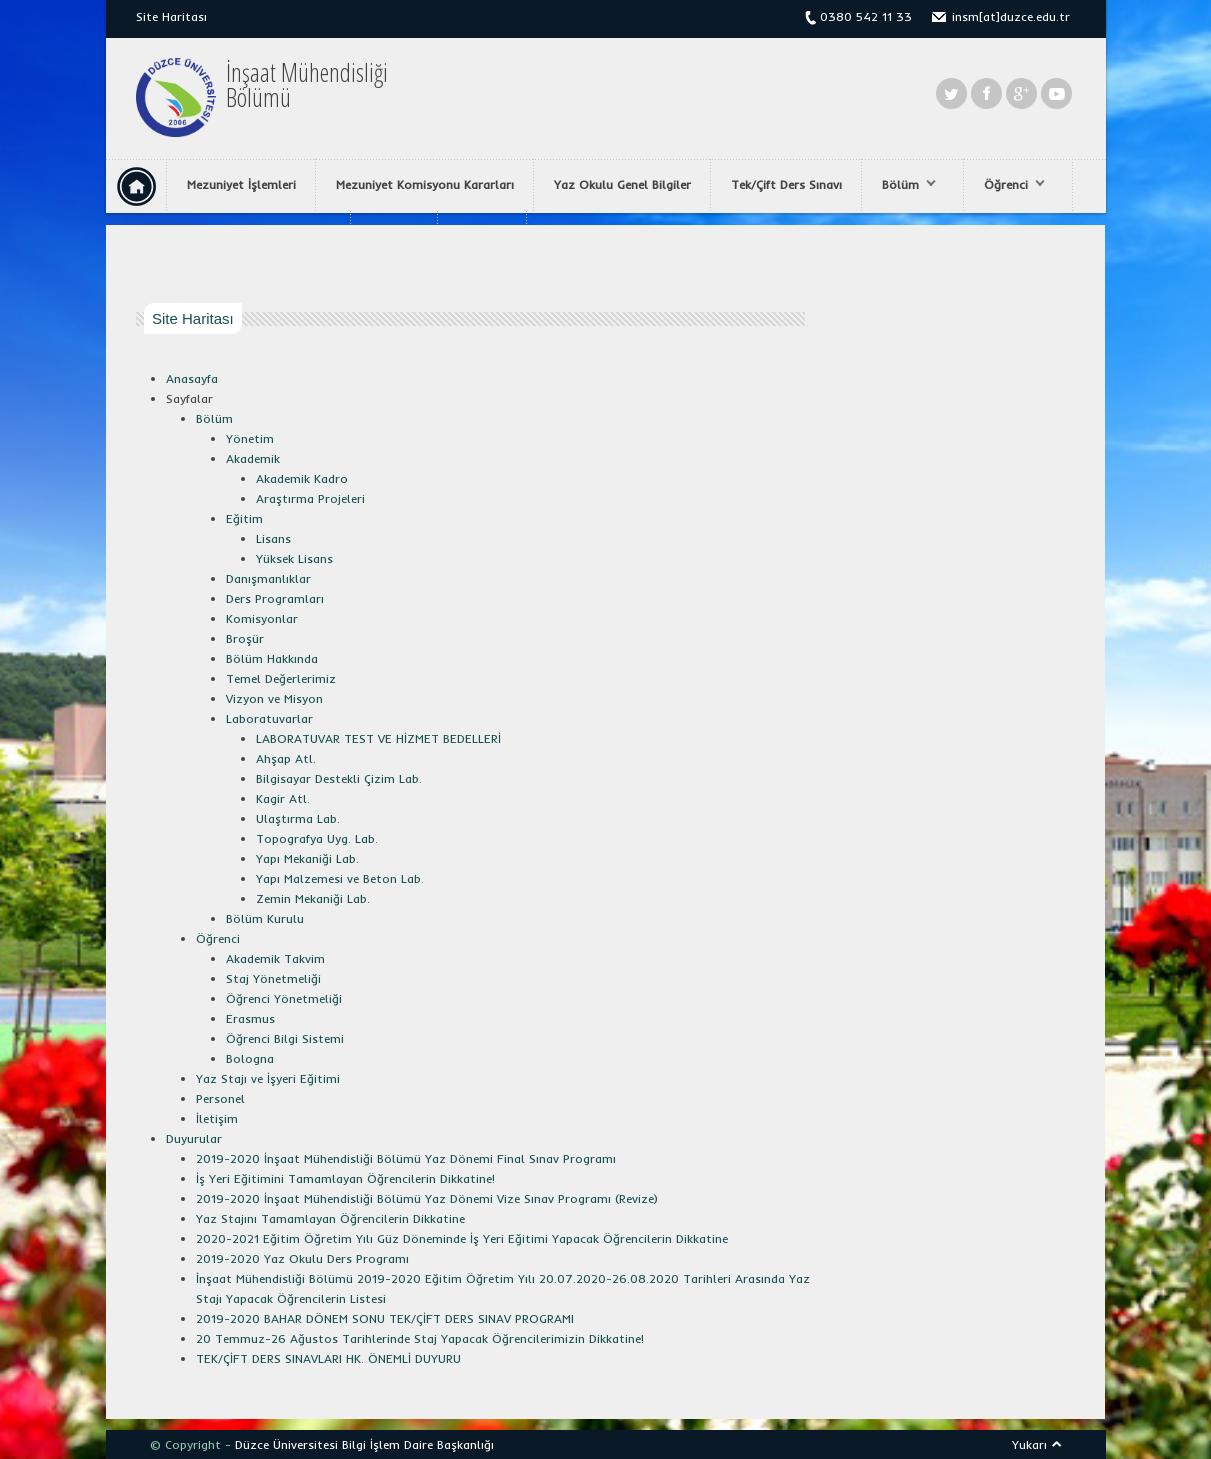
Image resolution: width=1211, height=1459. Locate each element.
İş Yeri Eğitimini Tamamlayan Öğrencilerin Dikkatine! (345, 1178)
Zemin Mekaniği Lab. (313, 898)
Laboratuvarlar (269, 718)
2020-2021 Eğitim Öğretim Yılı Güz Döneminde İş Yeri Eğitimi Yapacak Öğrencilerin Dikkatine (462, 1238)
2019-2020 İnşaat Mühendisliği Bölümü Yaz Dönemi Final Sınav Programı (406, 1158)
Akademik (253, 458)
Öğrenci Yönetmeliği (284, 998)
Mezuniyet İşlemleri (241, 184)
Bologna (250, 1058)
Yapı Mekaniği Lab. (307, 858)
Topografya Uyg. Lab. (317, 838)
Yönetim (250, 438)
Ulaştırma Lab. (298, 818)
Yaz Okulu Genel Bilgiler (622, 184)
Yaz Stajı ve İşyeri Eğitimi (268, 1078)
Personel (220, 1098)
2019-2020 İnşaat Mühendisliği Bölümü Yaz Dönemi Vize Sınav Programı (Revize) (427, 1198)
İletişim (217, 1118)
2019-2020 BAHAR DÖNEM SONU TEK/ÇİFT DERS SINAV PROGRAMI (385, 1318)
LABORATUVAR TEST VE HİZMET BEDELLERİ (378, 738)
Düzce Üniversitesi (286, 1444)
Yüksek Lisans (294, 558)
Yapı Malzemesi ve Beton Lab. (340, 878)
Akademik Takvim (275, 958)
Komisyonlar (262, 618)
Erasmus (250, 1018)
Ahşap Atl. (286, 758)
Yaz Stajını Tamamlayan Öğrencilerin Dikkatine (330, 1218)
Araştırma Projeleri (310, 498)
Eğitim (244, 518)
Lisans (273, 538)
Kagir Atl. (283, 798)
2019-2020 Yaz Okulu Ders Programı (302, 1258)
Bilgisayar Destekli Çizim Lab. (339, 778)
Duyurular (194, 1138)
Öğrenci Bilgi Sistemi (285, 1038)
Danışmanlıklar (268, 578)
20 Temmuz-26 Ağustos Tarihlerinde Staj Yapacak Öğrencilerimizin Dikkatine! (420, 1338)
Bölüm (904, 185)
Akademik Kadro (302, 478)
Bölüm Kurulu (265, 918)
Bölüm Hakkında (272, 658)
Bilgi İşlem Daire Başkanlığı (418, 1444)
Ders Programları (275, 598)
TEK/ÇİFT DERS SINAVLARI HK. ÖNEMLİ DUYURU (328, 1358)
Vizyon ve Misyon (274, 698)
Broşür (245, 638)
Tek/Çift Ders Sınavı (786, 184)
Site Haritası (171, 16)
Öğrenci (1009, 185)
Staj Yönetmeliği (273, 978)
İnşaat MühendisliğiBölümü (307, 85)
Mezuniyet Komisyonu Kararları (425, 184)
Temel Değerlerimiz (281, 678)
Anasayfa (192, 378)
